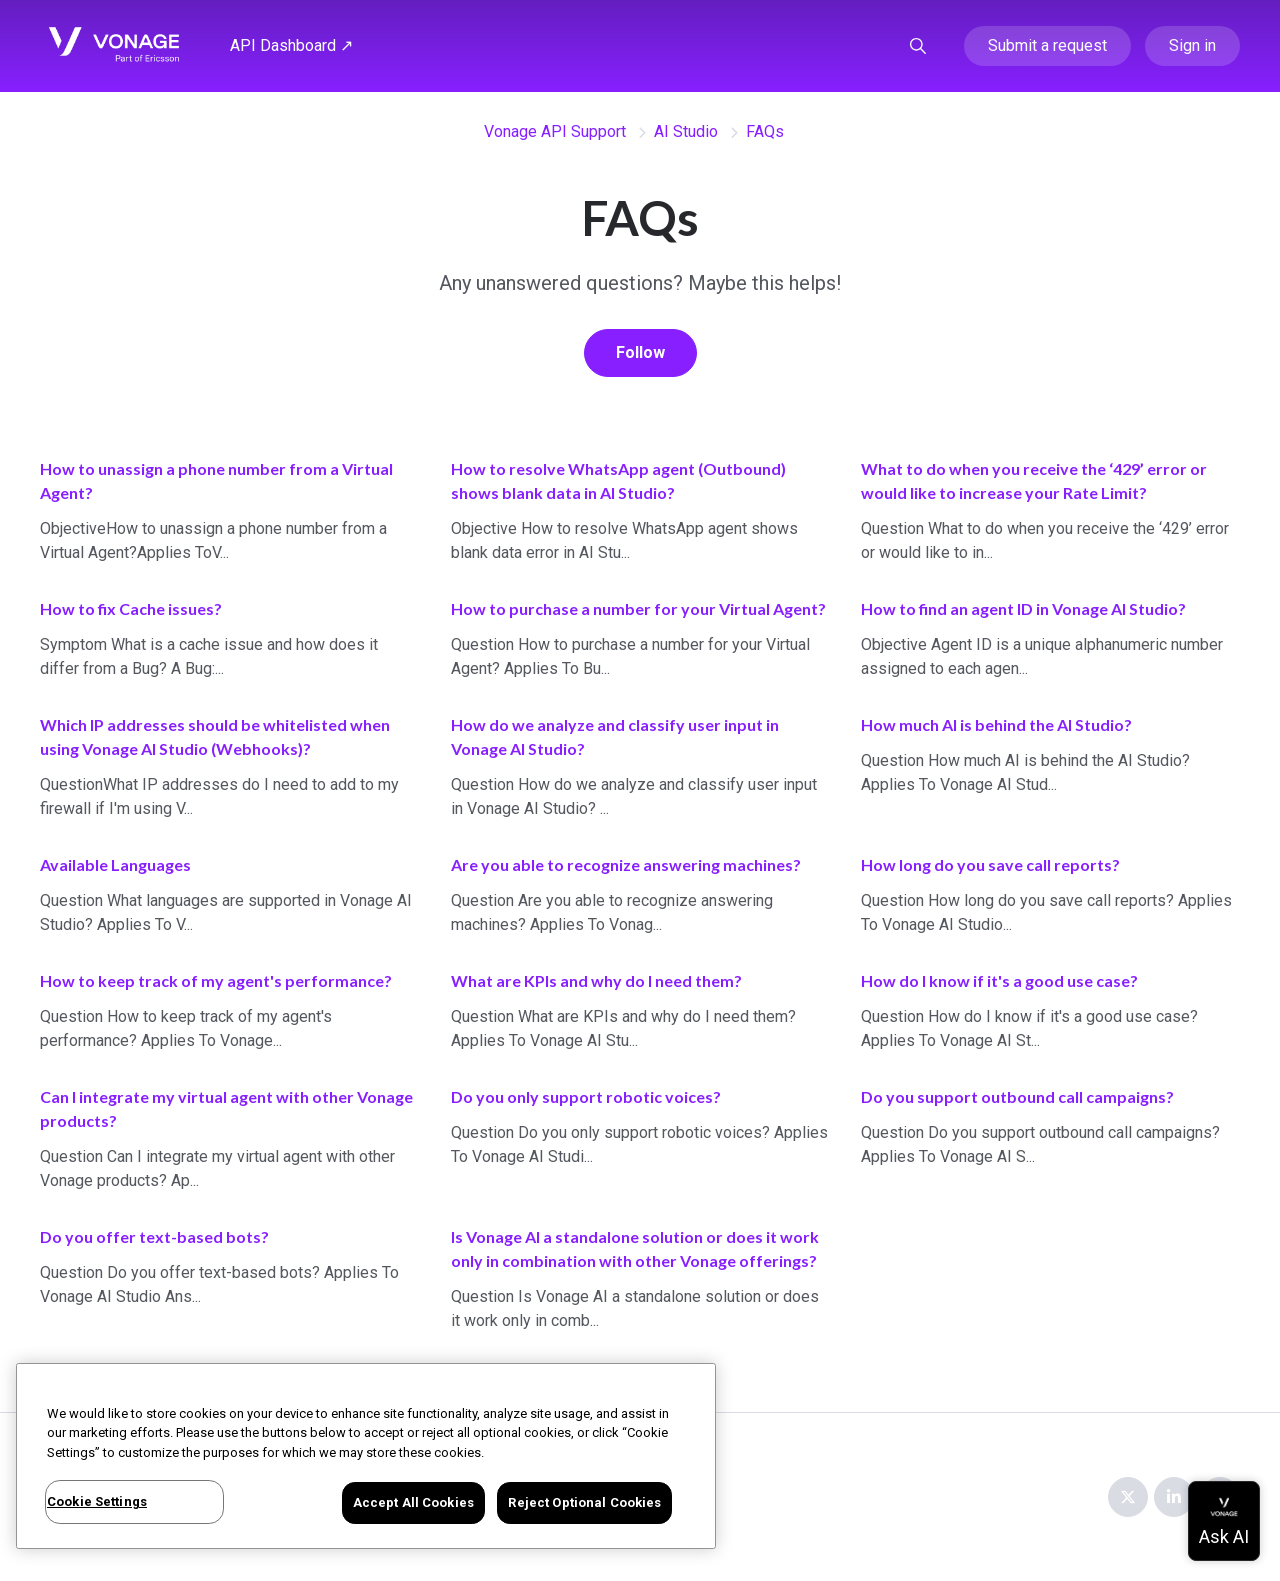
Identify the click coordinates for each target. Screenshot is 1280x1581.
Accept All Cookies (413, 1502)
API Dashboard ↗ (291, 45)
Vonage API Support (555, 131)
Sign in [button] (1192, 45)
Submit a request (1047, 45)
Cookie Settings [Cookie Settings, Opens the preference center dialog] (97, 1501)
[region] (366, 1456)
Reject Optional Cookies (584, 1502)
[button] (918, 46)
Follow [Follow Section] (640, 352)
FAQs (765, 131)
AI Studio (686, 131)
